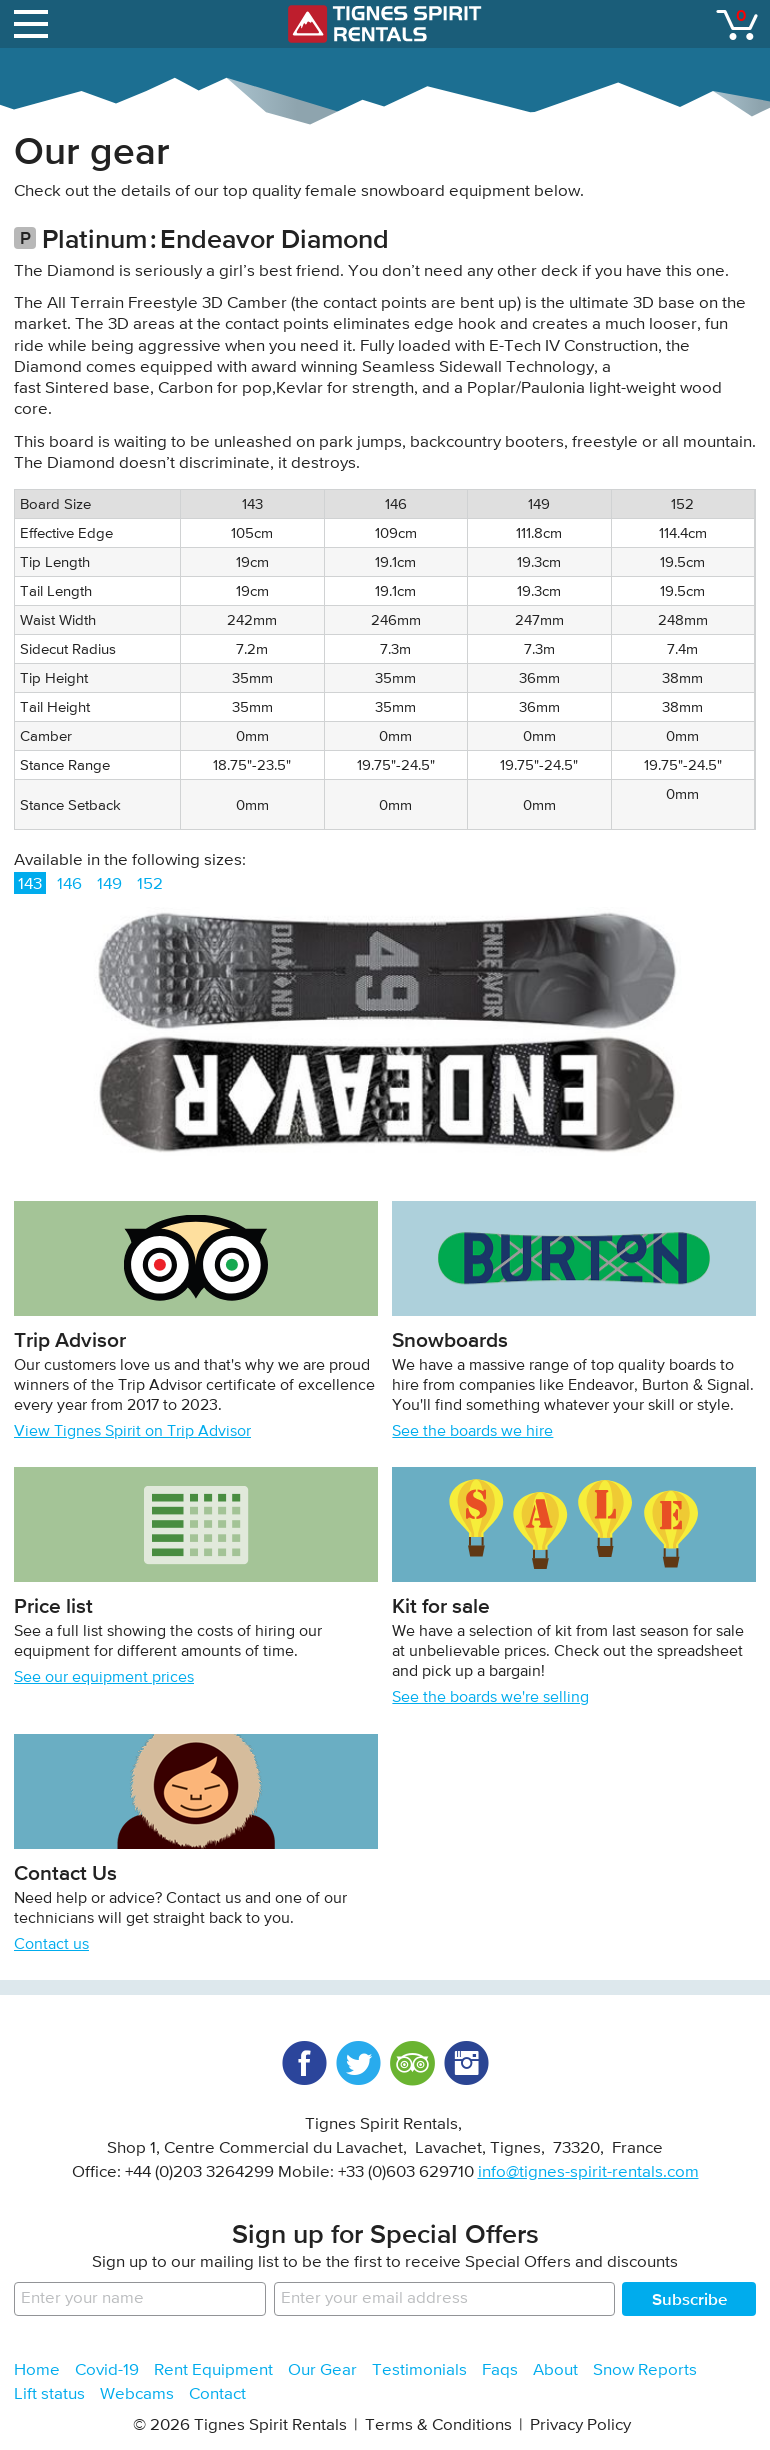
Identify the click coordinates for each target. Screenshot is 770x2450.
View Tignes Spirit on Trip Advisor (132, 1432)
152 (150, 884)
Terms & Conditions (438, 2425)
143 (30, 884)
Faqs (500, 2370)
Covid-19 (107, 2370)
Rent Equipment (213, 2370)
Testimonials (419, 2370)
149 (109, 884)
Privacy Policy (580, 2425)
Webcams (137, 2394)
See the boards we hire (472, 1432)
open (34, 20)
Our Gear (322, 2370)
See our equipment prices (104, 1678)
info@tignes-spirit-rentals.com (588, 2172)
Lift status (49, 2394)
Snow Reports (645, 2370)
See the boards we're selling (490, 1698)
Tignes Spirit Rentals (385, 24)
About (555, 2370)
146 (69, 884)
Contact (217, 2394)
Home (37, 2370)
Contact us (51, 1945)
